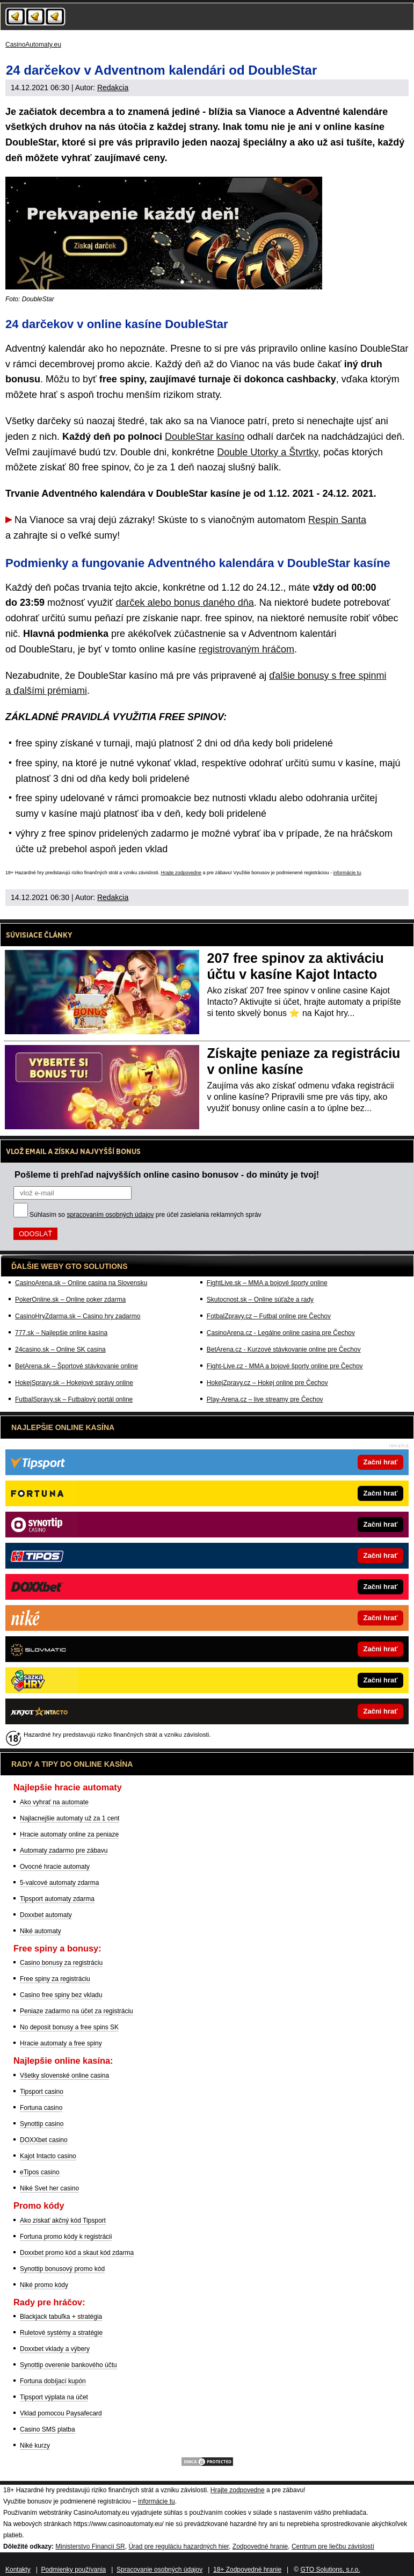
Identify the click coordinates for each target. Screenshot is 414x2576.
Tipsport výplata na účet (54, 2397)
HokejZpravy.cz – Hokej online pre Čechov (267, 1383)
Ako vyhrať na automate (54, 1802)
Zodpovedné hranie (260, 2546)
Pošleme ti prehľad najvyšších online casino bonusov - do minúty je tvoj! (166, 1174)
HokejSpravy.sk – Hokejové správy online (74, 1383)
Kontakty (18, 2569)
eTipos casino (40, 2172)
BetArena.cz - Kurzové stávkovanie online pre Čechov (284, 1349)
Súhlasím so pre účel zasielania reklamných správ (146, 1214)
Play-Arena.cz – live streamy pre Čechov (265, 1399)
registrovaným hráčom (246, 649)
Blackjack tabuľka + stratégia (61, 2316)
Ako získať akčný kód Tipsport (63, 2220)
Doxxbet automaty (46, 1915)
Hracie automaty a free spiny (61, 2043)
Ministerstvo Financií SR (90, 2546)
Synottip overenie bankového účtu (68, 2365)
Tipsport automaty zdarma (57, 1899)
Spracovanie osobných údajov (159, 2569)
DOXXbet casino (44, 2140)
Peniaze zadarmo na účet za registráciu (76, 2011)
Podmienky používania (73, 2569)
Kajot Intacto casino (48, 2156)
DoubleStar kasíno (204, 436)
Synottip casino (41, 2124)
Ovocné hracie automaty (55, 1866)
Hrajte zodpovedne (181, 872)
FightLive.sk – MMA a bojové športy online (267, 1283)
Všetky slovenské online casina (64, 2075)
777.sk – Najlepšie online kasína (61, 1333)
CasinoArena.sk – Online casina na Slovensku (81, 1283)
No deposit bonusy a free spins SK (69, 2027)
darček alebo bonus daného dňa (185, 602)
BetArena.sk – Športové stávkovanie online (76, 1366)
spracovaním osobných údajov (110, 1214)
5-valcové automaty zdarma (59, 1882)
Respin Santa (337, 519)
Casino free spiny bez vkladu (61, 1995)
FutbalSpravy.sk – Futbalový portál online (74, 1399)
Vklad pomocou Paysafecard (61, 2413)
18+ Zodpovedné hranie (247, 2569)
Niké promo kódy (44, 2285)
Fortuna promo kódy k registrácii (66, 2236)
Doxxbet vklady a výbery (55, 2349)
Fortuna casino (41, 2107)
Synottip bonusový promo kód (62, 2269)
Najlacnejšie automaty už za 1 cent (69, 1818)
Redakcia (112, 87)
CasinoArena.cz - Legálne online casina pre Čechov (281, 1333)
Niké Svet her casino (49, 2188)
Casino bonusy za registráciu (61, 1963)
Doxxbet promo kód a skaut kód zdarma (77, 2252)
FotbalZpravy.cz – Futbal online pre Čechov (269, 1316)
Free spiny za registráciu (55, 1979)
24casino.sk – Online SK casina (60, 1349)
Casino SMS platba (47, 2429)
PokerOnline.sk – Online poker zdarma (70, 1299)
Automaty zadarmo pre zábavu (63, 1850)
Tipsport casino (41, 2091)
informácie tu (347, 872)
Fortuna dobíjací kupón (53, 2381)
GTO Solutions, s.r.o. (330, 2569)
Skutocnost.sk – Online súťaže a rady (260, 1299)
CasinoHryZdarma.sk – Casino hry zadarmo (77, 1316)
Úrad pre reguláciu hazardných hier (178, 2546)
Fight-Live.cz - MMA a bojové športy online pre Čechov (285, 1366)
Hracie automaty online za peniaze (69, 1834)
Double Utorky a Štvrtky (267, 452)
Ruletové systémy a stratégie (61, 2332)
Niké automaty (40, 1931)
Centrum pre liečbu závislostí (333, 2546)
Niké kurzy (35, 2445)
